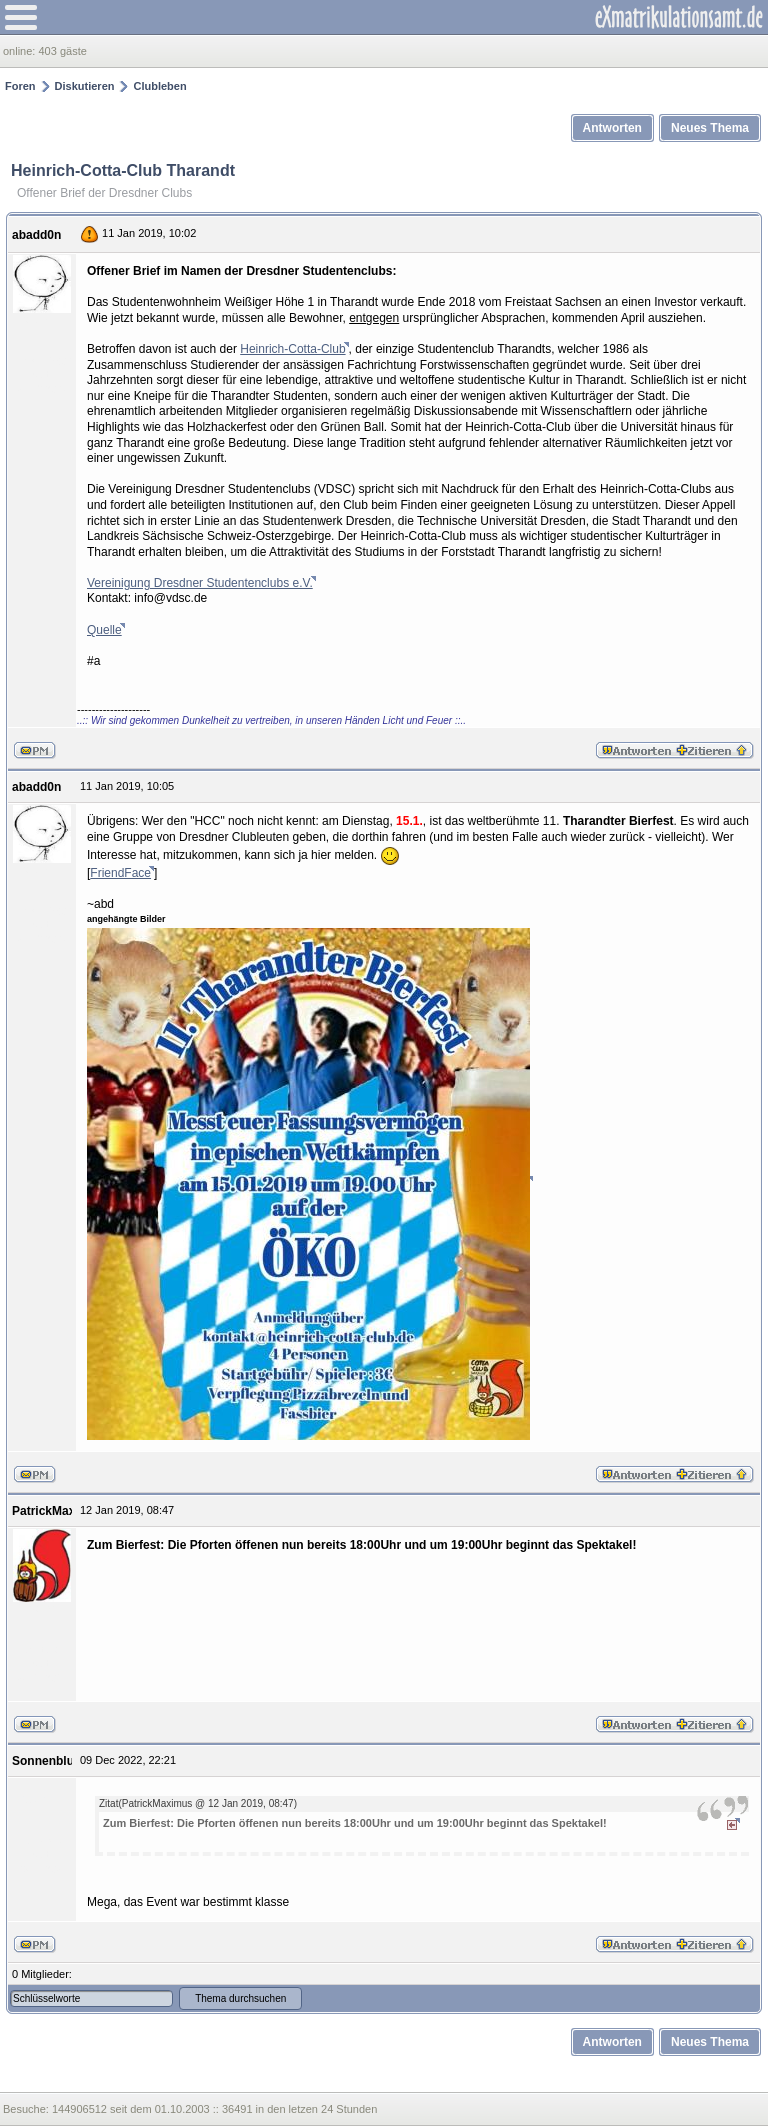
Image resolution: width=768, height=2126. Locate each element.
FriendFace (120, 873)
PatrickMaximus (57, 1511)
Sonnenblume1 (55, 1761)
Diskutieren (85, 86)
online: (20, 51)
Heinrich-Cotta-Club (292, 349)
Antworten (612, 128)
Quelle (104, 630)
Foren (20, 86)
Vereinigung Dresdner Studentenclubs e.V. (200, 583)
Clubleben (159, 86)
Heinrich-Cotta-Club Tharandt (123, 170)
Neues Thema (710, 128)
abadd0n (36, 235)
